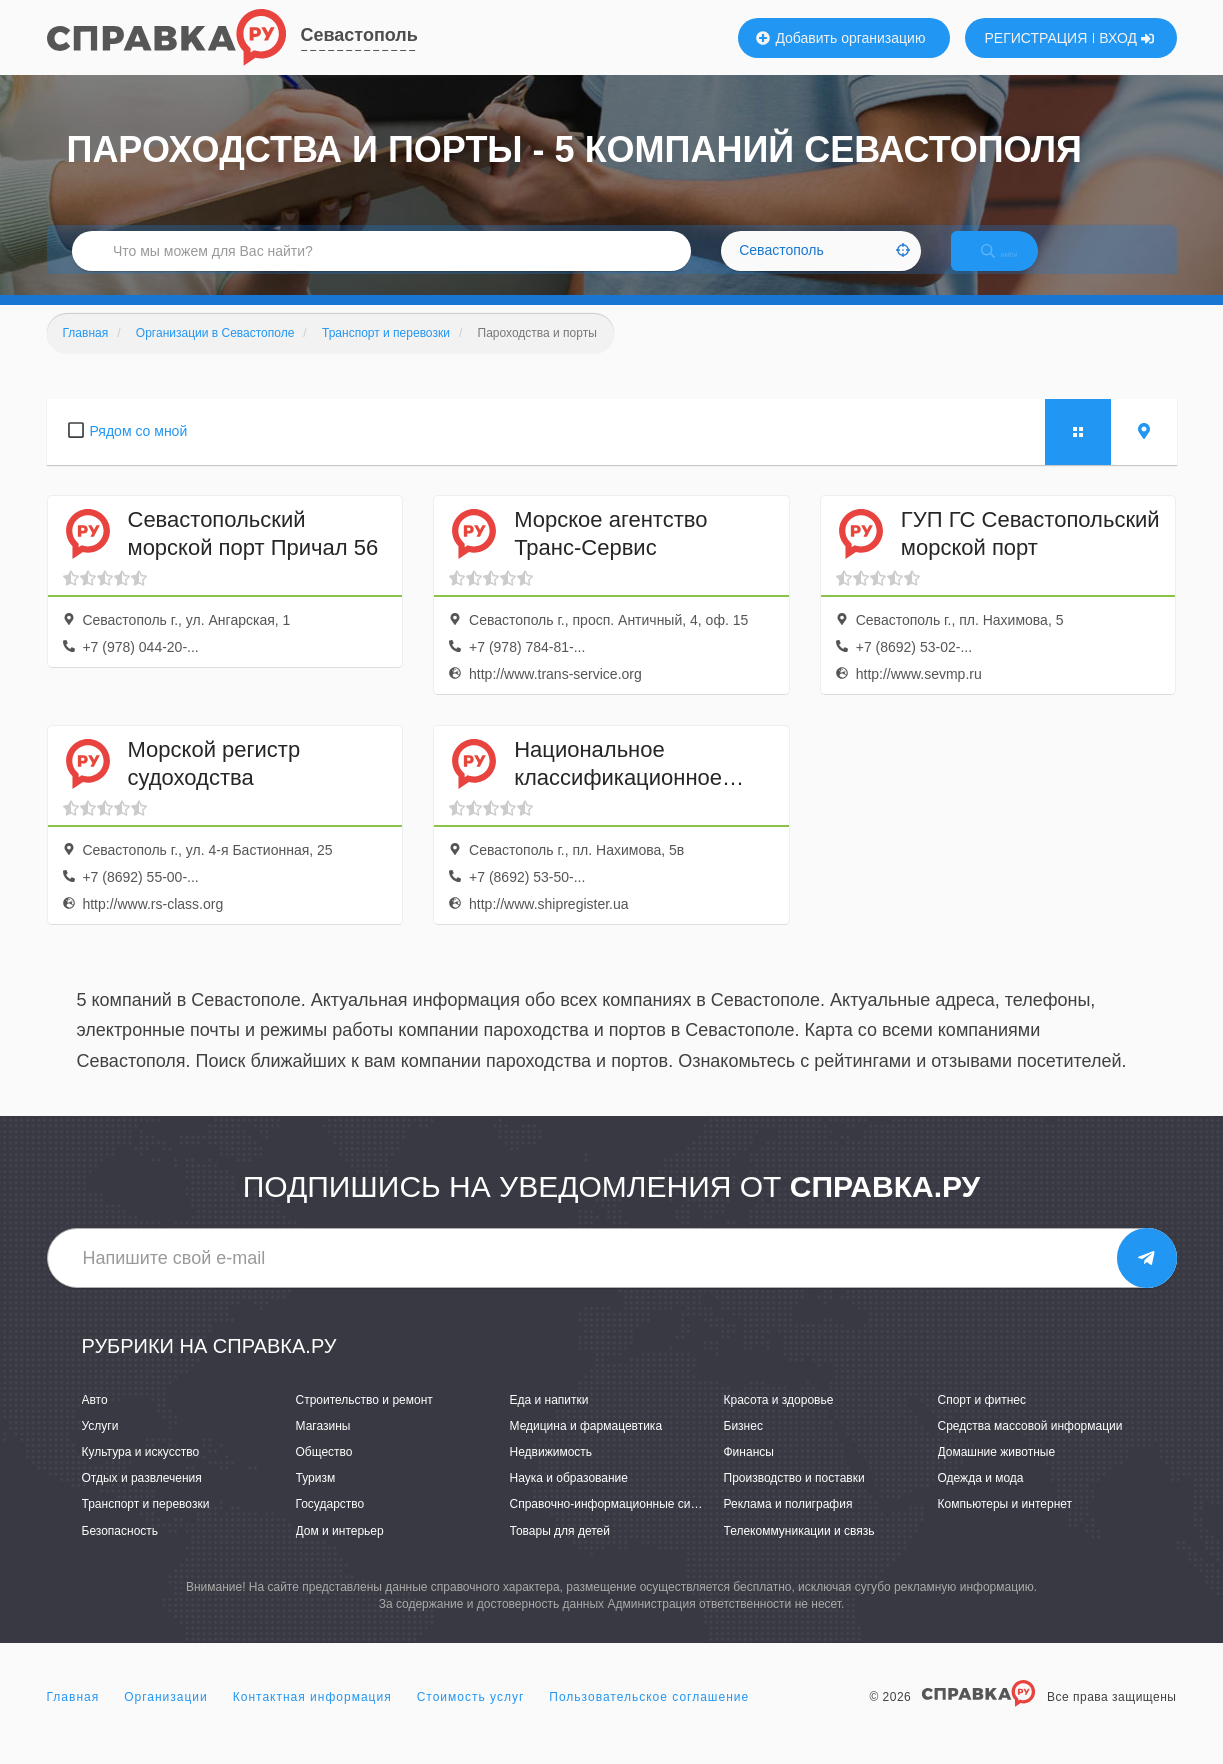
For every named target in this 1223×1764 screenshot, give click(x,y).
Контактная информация (312, 1718)
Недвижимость (551, 1473)
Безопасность (120, 1552)
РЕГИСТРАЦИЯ (1036, 38)
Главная (73, 1718)
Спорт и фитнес (982, 1421)
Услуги (100, 1447)
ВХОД (1126, 38)
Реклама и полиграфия (788, 1526)
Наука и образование (569, 1499)
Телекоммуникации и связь (799, 1552)
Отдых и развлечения (142, 1499)
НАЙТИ (1016, 264)
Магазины (323, 1447)
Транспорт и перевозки (146, 1526)
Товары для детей (560, 1552)
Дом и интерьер (340, 1552)
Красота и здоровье (779, 1421)
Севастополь (359, 35)
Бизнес (743, 1447)
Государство (330, 1526)
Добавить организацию (841, 38)
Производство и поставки (794, 1499)
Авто (95, 1421)
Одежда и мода (981, 1499)
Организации (166, 1718)
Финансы (749, 1473)
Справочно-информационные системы (618, 1526)
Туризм (316, 1499)
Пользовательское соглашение (649, 1718)
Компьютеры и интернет (1005, 1526)
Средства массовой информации (1030, 1447)
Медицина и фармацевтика (586, 1447)
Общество (324, 1473)
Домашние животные (997, 1473)
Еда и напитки (549, 1421)
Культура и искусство (141, 1473)
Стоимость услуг (471, 1718)
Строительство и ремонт (364, 1421)
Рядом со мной (139, 452)
